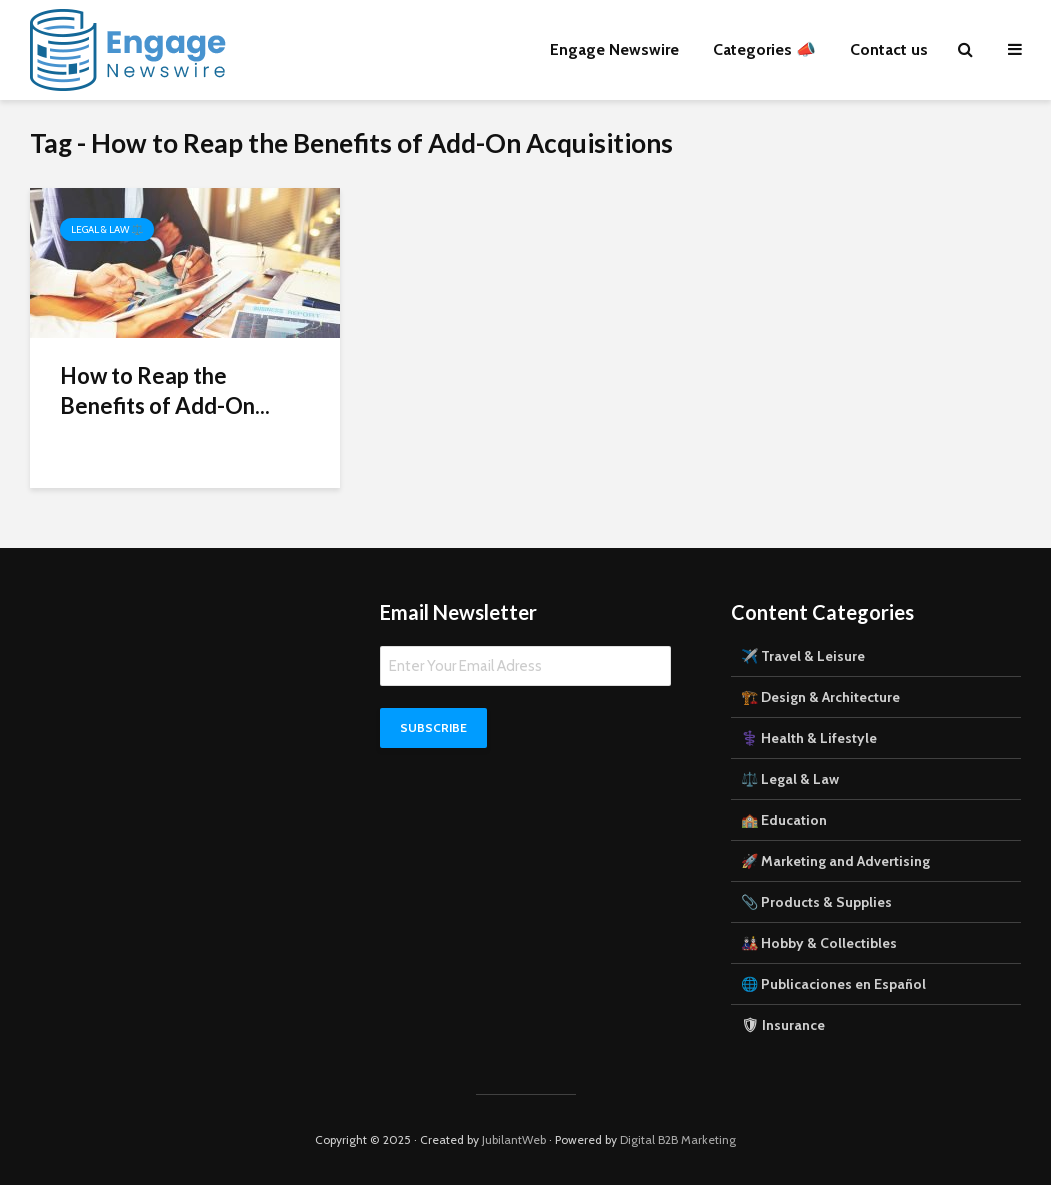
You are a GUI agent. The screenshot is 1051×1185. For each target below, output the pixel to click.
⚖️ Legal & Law (790, 779)
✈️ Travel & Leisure (803, 656)
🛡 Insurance (783, 1025)
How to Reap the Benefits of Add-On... (165, 390)
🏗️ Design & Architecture (820, 697)
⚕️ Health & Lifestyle (809, 738)
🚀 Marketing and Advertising (835, 861)
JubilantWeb (514, 1139)
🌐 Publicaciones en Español (833, 984)
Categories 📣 (764, 49)
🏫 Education (784, 820)
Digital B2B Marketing (678, 1139)
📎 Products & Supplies (816, 902)
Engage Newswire (614, 49)
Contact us (889, 49)
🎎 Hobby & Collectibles (819, 943)
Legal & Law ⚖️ (107, 229)
